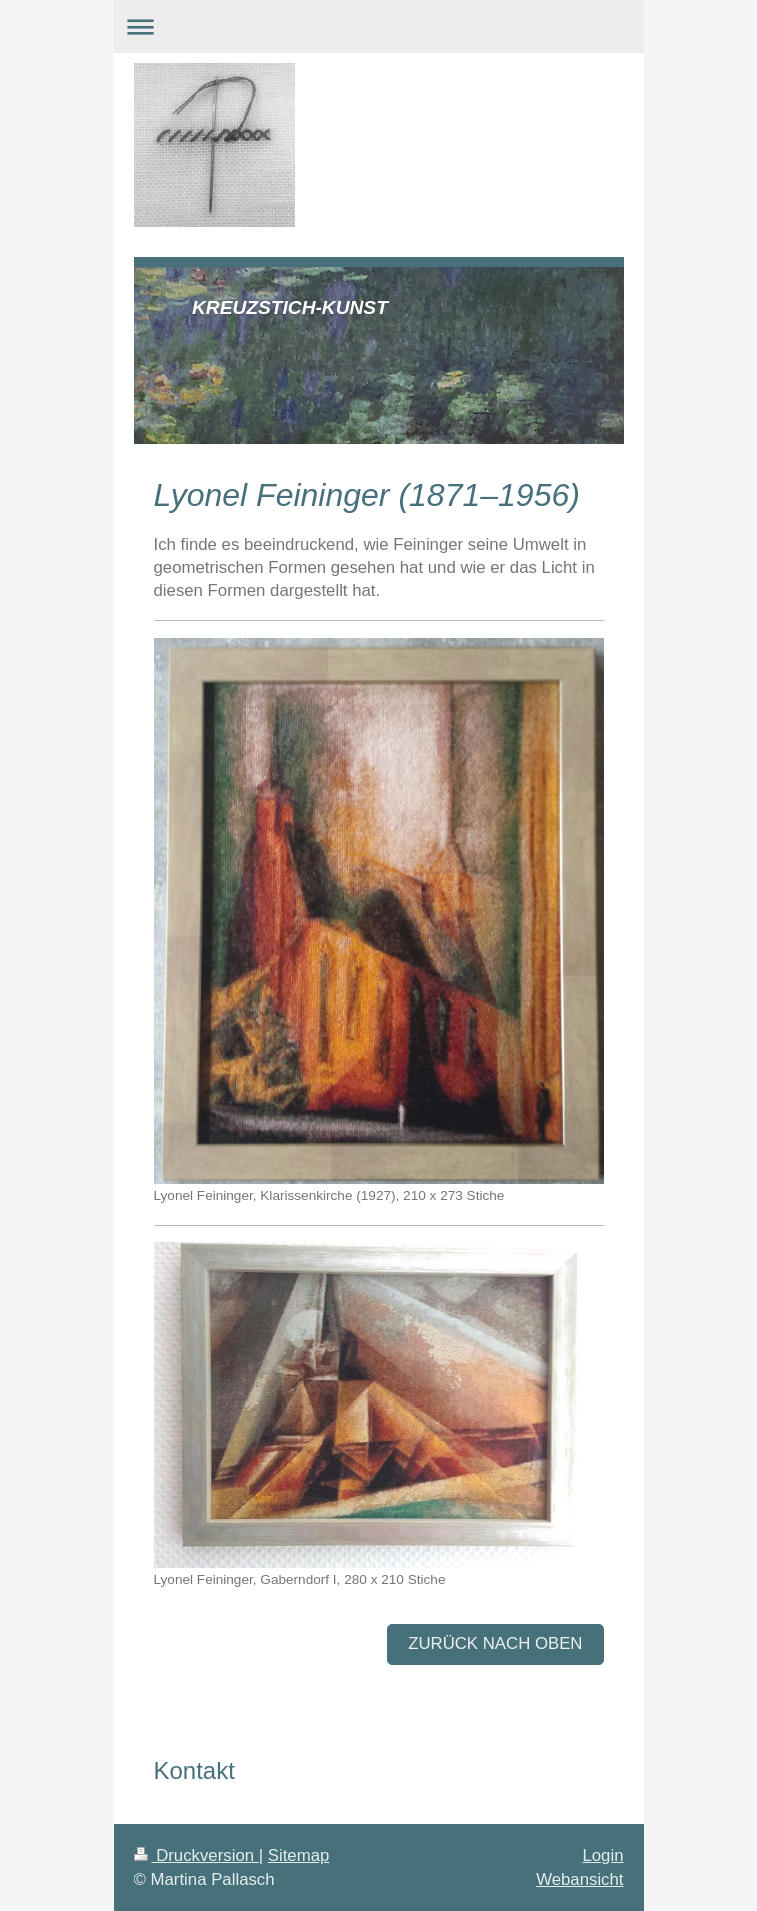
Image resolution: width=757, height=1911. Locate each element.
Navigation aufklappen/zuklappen (379, 26)
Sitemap (299, 1855)
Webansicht (579, 1879)
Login (602, 1855)
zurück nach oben (495, 1643)
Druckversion (196, 1855)
